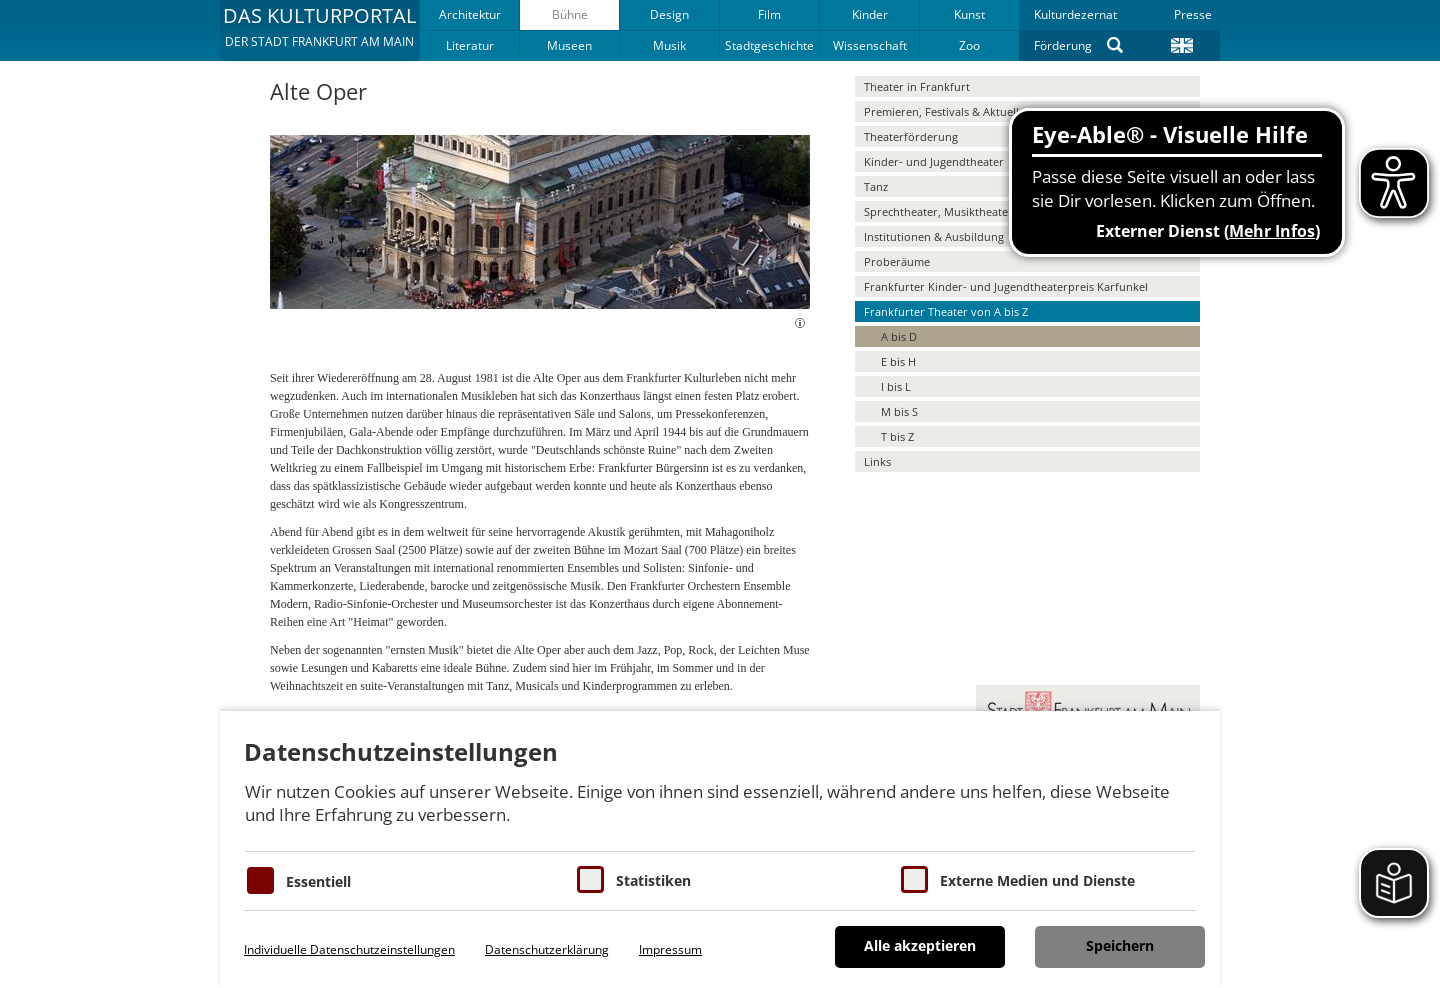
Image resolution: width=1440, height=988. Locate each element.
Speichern (1120, 945)
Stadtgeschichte (769, 45)
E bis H (898, 361)
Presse (1193, 14)
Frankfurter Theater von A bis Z (946, 311)
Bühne (570, 14)
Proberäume (897, 261)
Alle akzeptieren (920, 945)
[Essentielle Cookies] (260, 880)
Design (669, 14)
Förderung (1063, 45)
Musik (669, 45)
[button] (319, 30)
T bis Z (897, 436)
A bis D (899, 336)
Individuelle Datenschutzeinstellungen (349, 949)
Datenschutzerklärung (547, 949)
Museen (569, 45)
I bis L (896, 386)
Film (769, 14)
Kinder (870, 14)
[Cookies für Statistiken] (590, 879)
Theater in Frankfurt (917, 86)
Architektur (470, 14)
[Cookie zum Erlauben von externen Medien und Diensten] (914, 879)
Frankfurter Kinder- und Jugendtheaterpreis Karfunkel (1006, 286)
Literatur (470, 45)
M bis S (899, 411)
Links (877, 461)
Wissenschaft (870, 45)
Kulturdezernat (1075, 14)
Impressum (670, 949)
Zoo (969, 45)
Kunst (969, 14)
